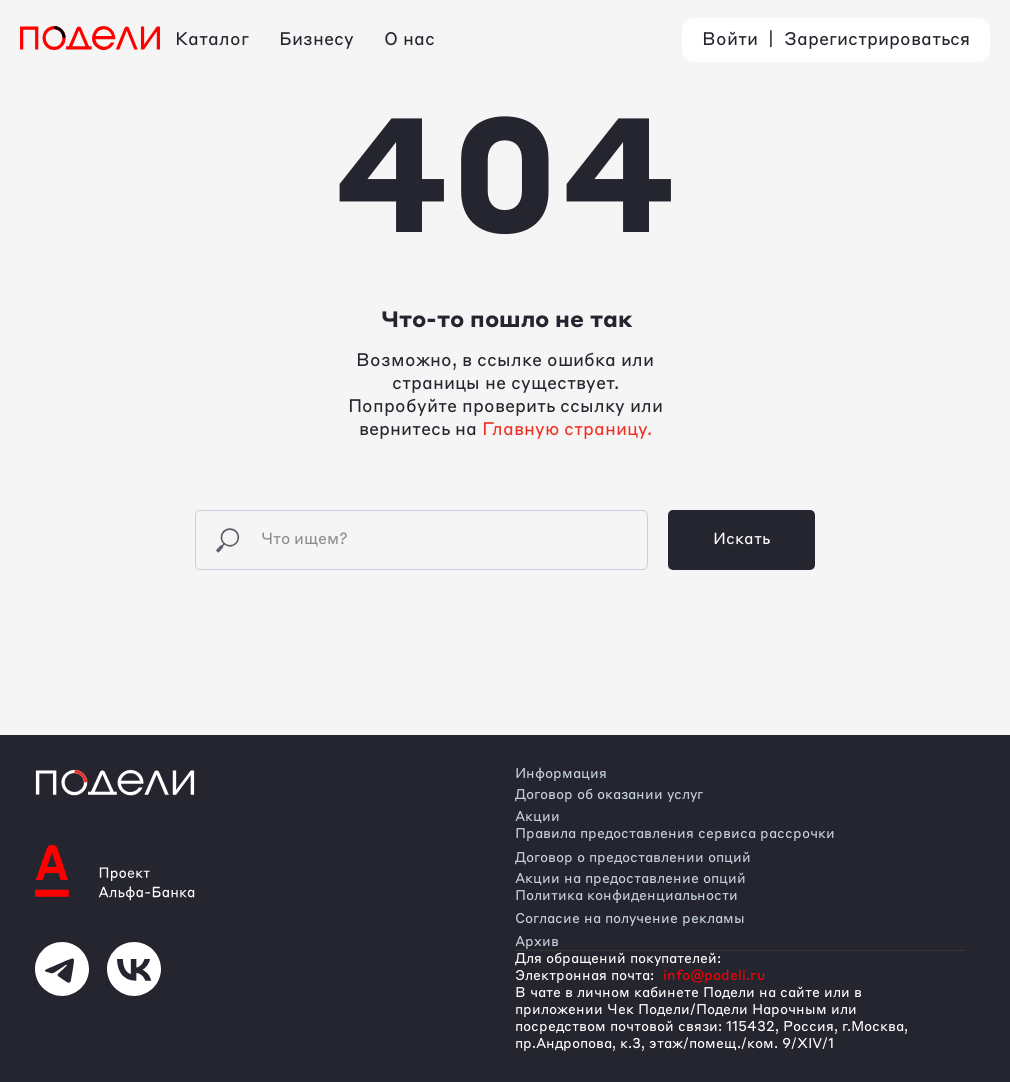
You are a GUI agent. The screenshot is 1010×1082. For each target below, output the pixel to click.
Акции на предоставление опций (630, 879)
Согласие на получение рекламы (630, 919)
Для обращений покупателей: (618, 959)
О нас (409, 40)
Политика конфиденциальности (626, 896)
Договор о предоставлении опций (633, 858)
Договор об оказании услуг (609, 795)
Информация (561, 774)
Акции (537, 817)
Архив (537, 942)
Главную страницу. (567, 430)
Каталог (212, 40)
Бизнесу (316, 40)
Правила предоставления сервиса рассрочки (675, 834)
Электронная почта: (584, 976)
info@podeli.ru (714, 976)
